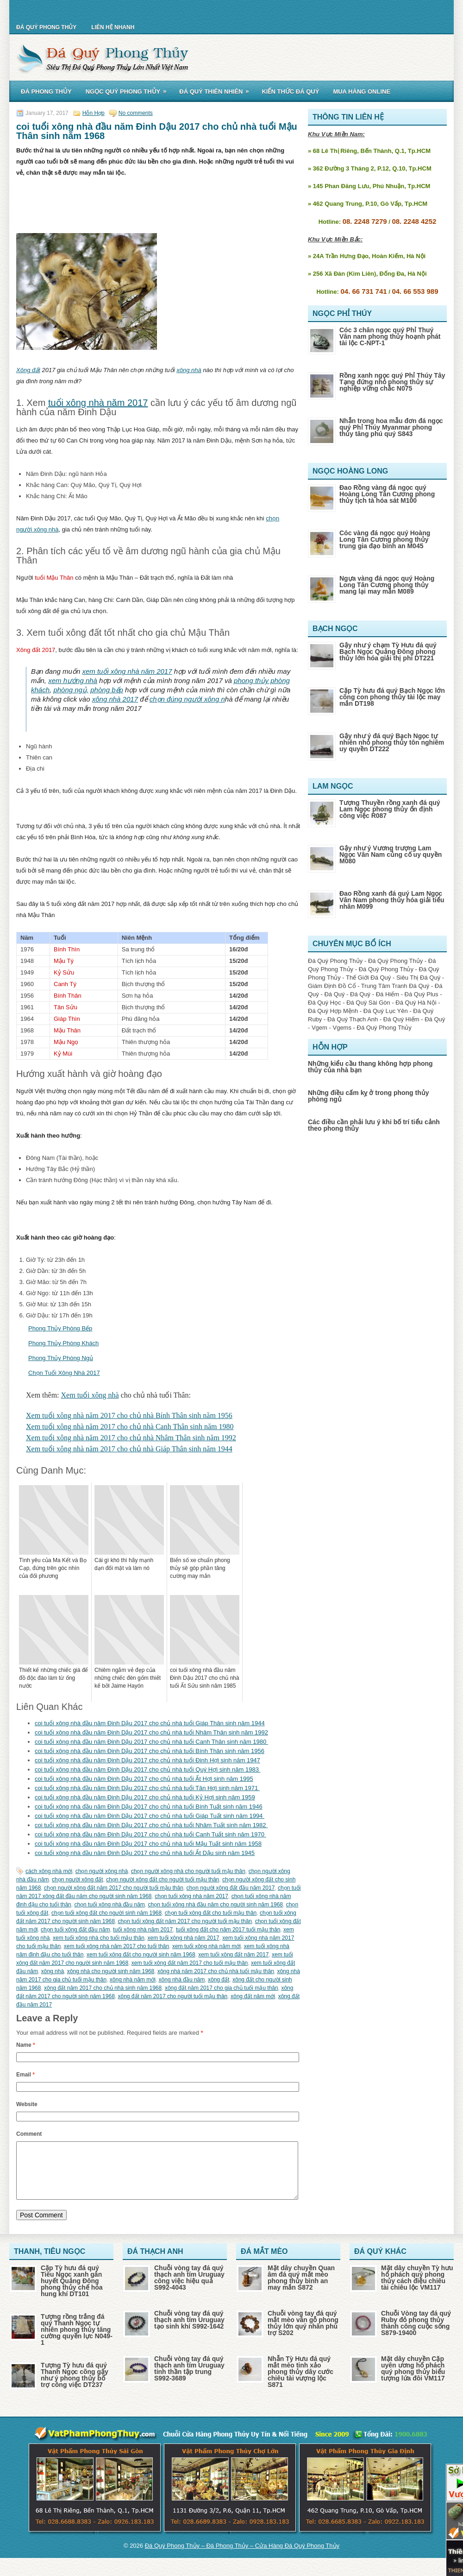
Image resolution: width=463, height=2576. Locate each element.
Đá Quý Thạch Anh (352, 1019)
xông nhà (188, 370)
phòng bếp (106, 690)
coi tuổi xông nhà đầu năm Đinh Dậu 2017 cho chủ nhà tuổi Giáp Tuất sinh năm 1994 (149, 1815)
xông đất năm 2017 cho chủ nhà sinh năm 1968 (103, 1988)
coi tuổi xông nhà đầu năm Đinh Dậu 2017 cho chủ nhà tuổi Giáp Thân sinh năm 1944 (150, 1723)
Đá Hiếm (387, 994)
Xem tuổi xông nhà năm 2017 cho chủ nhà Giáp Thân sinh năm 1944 (129, 1449)
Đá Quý (334, 994)
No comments (136, 113)
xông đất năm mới (253, 1996)
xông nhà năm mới (133, 1979)
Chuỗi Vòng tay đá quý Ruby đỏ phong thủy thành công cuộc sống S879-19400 (416, 2334)
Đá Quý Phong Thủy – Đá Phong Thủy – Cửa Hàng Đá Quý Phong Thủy (242, 2556)
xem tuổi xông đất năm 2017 (233, 1954)
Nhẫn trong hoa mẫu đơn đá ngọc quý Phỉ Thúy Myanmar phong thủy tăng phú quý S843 (391, 427)
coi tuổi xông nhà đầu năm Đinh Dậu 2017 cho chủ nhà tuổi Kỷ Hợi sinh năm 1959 (145, 1797)
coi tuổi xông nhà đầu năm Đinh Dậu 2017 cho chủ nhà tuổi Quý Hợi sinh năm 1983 (148, 1769)
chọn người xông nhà (101, 1871)
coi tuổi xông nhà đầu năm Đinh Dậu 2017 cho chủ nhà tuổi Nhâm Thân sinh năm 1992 (151, 1732)
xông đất (218, 1979)
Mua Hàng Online (361, 91)
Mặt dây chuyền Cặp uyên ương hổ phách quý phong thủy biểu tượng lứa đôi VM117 (413, 2379)
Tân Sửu (65, 1007)
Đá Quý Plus (421, 994)
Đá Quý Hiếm (401, 1019)
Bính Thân (67, 995)
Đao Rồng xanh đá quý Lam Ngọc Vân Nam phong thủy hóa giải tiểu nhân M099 (391, 900)
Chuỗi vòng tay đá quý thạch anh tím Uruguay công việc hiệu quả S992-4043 (189, 2288)
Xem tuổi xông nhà (90, 1395)
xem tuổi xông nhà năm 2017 (127, 671)
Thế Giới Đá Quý (368, 977)
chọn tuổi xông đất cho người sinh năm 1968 (106, 1913)
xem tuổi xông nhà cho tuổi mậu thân (98, 1938)
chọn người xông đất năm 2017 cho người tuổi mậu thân (113, 1888)
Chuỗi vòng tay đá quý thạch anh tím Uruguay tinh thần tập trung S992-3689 (189, 2379)
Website (27, 2104)
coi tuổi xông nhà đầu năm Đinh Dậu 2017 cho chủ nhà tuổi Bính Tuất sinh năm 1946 (149, 1806)
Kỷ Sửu (64, 972)
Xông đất (28, 370)
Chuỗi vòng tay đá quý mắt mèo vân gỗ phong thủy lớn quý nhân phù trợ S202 (303, 2334)
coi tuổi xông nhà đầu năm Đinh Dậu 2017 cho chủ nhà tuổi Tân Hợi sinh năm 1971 (147, 1788)
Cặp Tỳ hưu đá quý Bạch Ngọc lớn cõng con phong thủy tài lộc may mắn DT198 (392, 697)
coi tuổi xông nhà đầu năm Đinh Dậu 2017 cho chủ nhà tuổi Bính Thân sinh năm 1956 (149, 1750)
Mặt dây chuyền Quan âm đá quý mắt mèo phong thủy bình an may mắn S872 (301, 2288)
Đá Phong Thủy (46, 91)
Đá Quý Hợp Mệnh (333, 1010)
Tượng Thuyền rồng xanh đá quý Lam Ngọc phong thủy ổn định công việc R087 (389, 809)
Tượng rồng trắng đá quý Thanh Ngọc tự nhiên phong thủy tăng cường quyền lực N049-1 (77, 2340)
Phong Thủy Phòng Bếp (60, 1328)
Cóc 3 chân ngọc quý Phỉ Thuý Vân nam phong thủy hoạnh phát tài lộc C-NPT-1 (389, 336)
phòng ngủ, (70, 690)
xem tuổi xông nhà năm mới (206, 1946)
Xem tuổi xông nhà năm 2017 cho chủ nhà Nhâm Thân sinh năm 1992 (131, 1438)
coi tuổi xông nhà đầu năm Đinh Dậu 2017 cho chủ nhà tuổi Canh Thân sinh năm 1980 (151, 1741)
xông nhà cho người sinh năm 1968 (110, 1971)
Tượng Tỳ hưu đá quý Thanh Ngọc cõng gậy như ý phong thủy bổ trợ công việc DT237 (74, 2386)
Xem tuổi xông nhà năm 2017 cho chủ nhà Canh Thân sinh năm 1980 (130, 1426)
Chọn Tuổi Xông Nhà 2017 (64, 1372)
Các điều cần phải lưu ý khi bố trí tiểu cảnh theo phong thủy (374, 1125)
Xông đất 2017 (35, 649)
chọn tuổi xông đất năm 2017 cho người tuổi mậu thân (185, 1921)
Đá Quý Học (324, 1002)
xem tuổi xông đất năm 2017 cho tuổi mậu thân (189, 1963)
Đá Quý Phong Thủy (46, 27)
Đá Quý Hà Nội (415, 1002)
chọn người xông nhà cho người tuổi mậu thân (188, 1871)
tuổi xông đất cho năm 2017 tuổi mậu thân (228, 1929)
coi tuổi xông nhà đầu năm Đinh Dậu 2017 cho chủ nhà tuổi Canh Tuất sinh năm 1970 (150, 1834)
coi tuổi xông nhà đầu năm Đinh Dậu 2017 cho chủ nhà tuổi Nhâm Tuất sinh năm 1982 (151, 1825)
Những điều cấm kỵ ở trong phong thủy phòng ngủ (368, 1096)
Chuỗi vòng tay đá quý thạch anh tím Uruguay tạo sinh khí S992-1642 (189, 2331)
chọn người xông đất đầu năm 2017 (231, 1888)
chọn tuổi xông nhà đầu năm (109, 1904)
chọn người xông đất (77, 1879)
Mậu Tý (64, 960)
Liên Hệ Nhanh (112, 27)
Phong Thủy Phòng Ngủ (60, 1357)
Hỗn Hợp (93, 113)
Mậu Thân (67, 1030)
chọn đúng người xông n (187, 699)
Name (25, 2045)
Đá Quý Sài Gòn (368, 1002)
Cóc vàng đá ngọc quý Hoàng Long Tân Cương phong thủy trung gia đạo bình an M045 (384, 539)
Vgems (341, 1027)
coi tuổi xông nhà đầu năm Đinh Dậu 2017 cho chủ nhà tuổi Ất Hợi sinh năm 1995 (144, 1778)
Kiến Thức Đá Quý (290, 91)
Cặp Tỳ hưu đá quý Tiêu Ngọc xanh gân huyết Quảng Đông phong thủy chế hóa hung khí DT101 (72, 2292)
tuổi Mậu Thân (54, 577)
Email (25, 2074)
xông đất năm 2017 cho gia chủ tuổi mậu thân (221, 1988)
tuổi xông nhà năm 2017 (98, 403)
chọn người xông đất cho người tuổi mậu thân (162, 1879)
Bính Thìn (67, 949)
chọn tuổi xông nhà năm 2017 (191, 1896)
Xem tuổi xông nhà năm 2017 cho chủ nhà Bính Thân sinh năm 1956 (129, 1415)
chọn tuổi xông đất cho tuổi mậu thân (211, 1913)
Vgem (319, 1027)
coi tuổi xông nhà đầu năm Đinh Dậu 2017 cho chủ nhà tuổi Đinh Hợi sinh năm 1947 (147, 1760)
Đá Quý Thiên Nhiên (217, 90)
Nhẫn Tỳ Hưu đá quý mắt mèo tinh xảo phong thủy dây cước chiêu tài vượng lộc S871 (300, 2382)
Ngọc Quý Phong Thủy (129, 90)
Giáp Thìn (67, 1018)
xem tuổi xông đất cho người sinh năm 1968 (141, 1954)
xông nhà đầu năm (182, 1979)
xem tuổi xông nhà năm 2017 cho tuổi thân (116, 1946)
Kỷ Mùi (63, 1053)
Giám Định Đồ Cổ (332, 985)
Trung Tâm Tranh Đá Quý (395, 985)
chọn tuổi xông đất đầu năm (75, 1929)
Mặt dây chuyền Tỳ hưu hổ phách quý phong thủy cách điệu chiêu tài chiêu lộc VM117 (417, 2288)
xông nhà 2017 (115, 699)
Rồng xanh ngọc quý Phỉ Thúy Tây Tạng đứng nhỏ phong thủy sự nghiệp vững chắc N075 (392, 382)
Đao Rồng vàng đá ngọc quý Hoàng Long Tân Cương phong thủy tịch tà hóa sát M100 (387, 494)
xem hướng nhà (72, 680)
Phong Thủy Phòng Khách (63, 1343)
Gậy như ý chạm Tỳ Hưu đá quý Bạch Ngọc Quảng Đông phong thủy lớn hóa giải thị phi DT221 (388, 651)
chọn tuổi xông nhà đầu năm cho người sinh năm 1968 (215, 1904)
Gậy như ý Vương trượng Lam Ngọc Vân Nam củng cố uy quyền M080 (390, 854)
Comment (29, 2134)
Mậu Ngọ (66, 1041)
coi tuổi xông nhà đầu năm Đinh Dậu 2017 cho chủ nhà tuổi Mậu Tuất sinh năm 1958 (148, 1843)
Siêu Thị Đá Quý (418, 977)
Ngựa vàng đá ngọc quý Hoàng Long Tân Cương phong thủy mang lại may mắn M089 (386, 585)
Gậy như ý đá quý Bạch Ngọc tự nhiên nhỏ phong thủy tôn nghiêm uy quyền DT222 (391, 742)
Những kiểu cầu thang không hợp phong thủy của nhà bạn (370, 1067)
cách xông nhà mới (48, 1871)
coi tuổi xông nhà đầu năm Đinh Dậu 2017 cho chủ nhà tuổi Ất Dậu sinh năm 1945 (145, 1852)
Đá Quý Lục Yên (385, 1010)
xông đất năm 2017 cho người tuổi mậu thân (172, 1996)
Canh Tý (65, 984)
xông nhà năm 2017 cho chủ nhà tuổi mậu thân (215, 1971)
